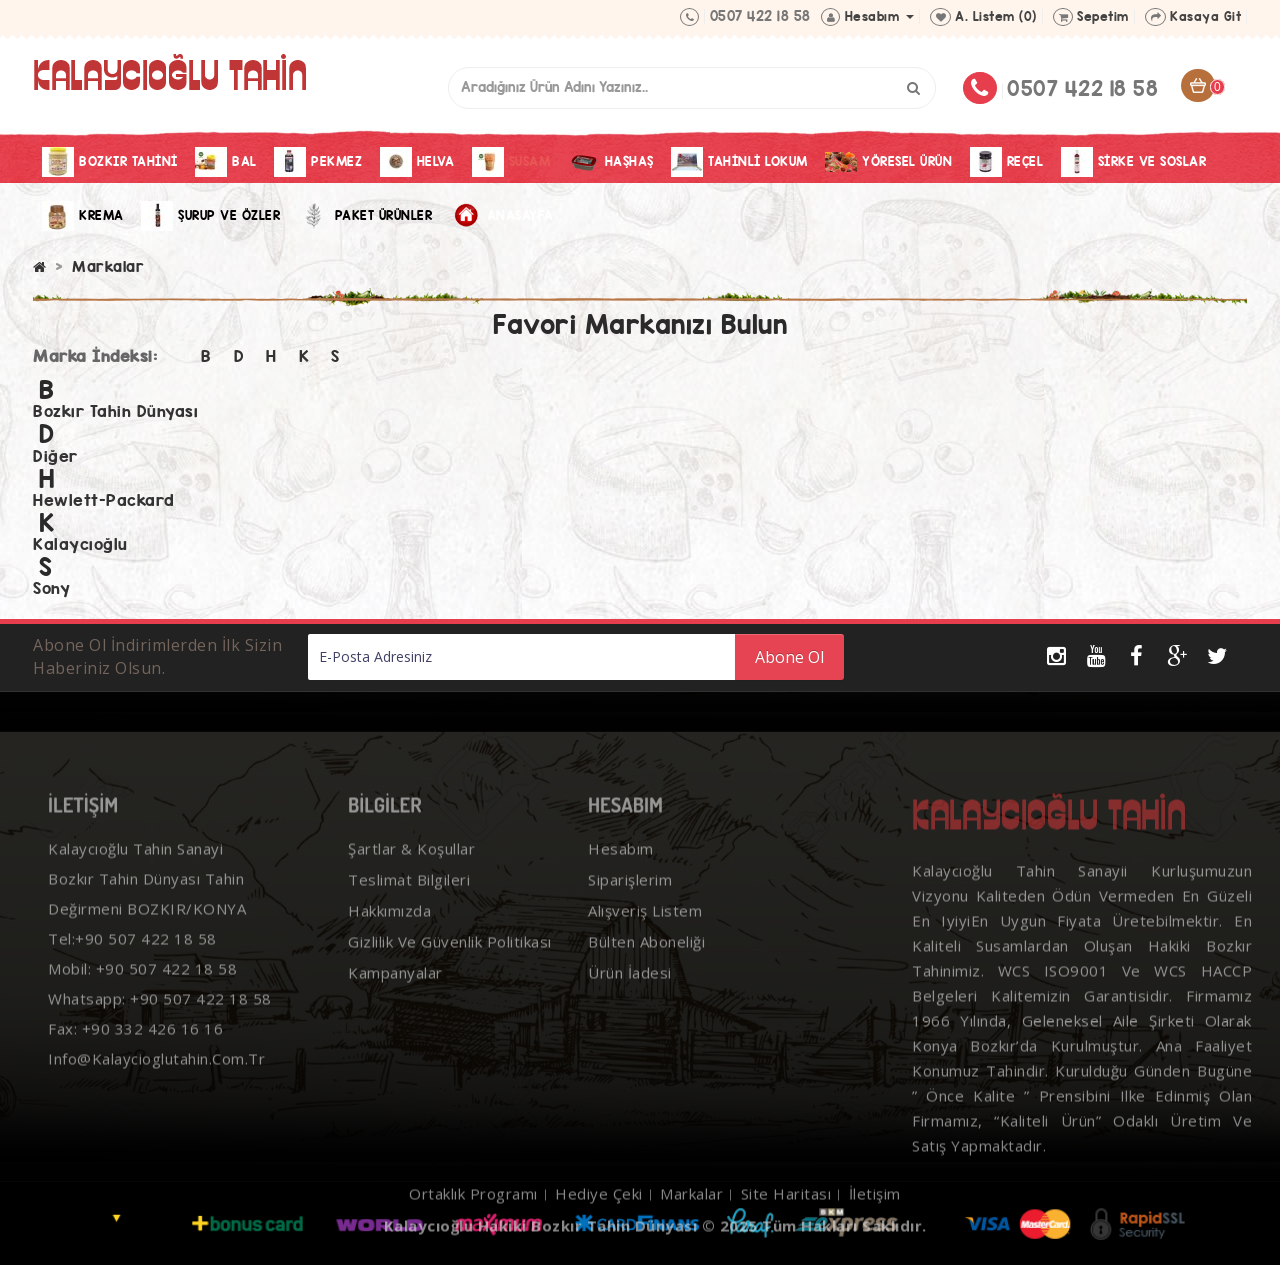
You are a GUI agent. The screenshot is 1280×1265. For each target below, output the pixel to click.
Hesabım (621, 877)
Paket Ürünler (365, 216)
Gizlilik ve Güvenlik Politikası (450, 970)
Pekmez (318, 162)
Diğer (55, 456)
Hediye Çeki (599, 1222)
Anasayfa (502, 216)
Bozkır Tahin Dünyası (115, 411)
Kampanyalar (395, 1001)
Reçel (1007, 162)
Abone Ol (789, 657)
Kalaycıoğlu (80, 544)
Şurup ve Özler (210, 216)
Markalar (108, 266)
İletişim (875, 1222)
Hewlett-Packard (103, 500)
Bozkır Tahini (110, 162)
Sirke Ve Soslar (1134, 162)
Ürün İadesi (630, 1001)
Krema (83, 216)
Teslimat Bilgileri (409, 908)
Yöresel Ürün (888, 162)
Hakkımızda (389, 939)
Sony (51, 588)
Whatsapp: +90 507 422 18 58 (160, 1027)
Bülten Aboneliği (646, 970)
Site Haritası (786, 1222)
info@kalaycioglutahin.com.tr (156, 1087)
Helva (417, 162)
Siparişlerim (630, 908)
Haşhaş (611, 162)
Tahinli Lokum (739, 162)
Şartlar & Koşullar (411, 877)
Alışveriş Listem (645, 939)
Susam (511, 162)
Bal (226, 162)
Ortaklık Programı (473, 1222)
